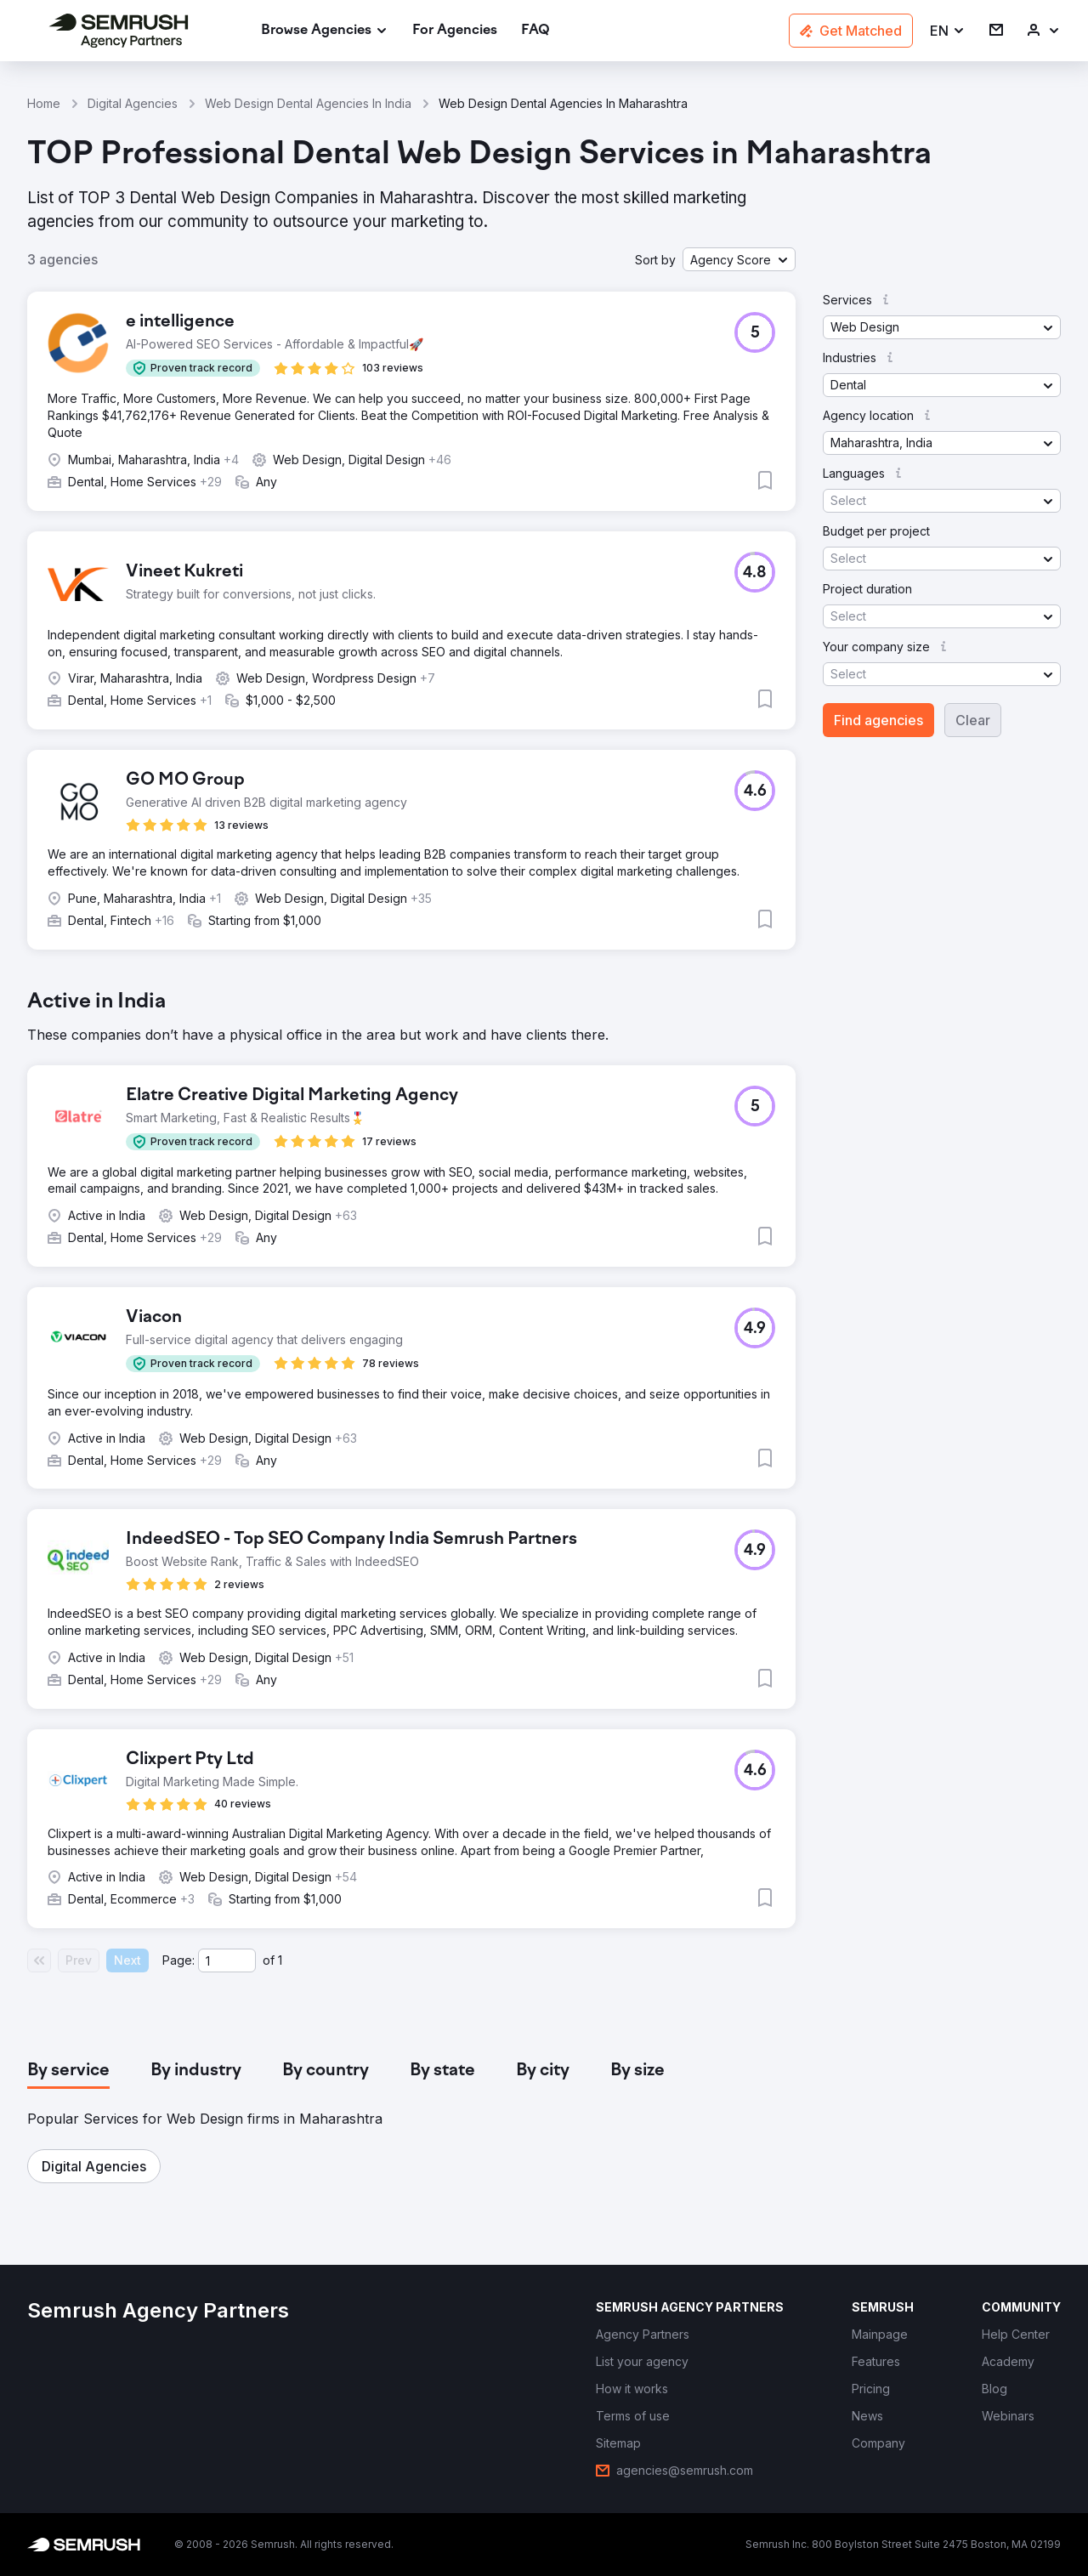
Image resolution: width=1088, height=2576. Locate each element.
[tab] (68, 2071)
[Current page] (227, 1960)
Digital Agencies (133, 103)
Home (43, 103)
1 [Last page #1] (280, 1960)
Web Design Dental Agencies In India (308, 103)
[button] (948, 31)
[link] (454, 31)
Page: (178, 1960)
